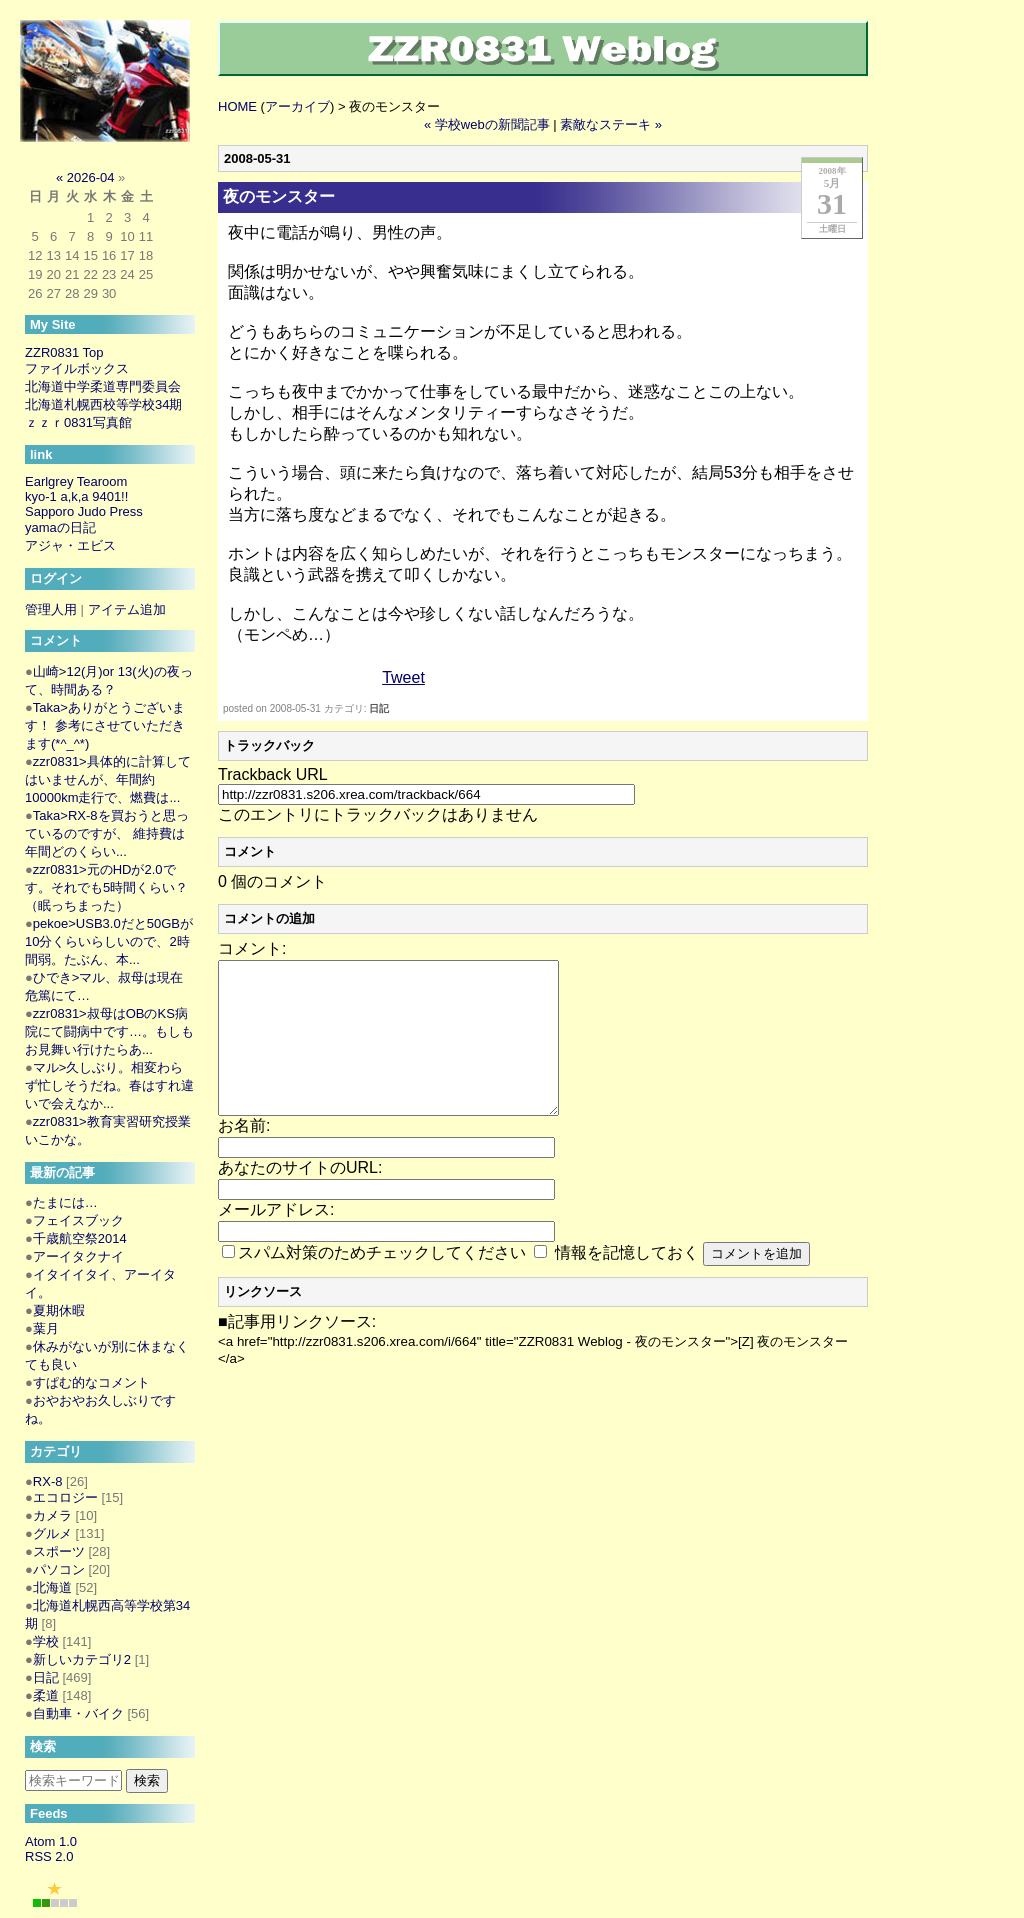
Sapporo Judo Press (84, 511)
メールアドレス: (276, 1239)
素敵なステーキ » (611, 124)
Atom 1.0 (51, 1841)
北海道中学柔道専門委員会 (103, 386)
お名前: (244, 1155)
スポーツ (59, 1551)
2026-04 (91, 177)
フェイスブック (78, 1220)
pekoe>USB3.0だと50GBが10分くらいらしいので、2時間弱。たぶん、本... (109, 941)
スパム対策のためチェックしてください (382, 1282)
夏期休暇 (59, 1310)
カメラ (52, 1515)
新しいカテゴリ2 (82, 1659)
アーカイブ (297, 106)
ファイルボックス (77, 368)
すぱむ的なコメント (91, 1382)
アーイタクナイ (78, 1256)
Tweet (403, 677)
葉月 (46, 1328)
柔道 (46, 1695)
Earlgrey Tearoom (76, 481)
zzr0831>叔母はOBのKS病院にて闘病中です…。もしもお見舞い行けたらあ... (109, 1031)
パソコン (59, 1569)
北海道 (52, 1587)
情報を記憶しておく (627, 1282)
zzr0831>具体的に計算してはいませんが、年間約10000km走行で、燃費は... (108, 779)
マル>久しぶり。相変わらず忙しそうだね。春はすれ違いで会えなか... (109, 1085)
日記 (379, 708)
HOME (237, 106)
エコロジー (65, 1497)
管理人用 (51, 609)
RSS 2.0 (49, 1856)
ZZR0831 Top (64, 352)
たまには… (65, 1202)
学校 (46, 1641)
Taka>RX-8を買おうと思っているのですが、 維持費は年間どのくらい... (107, 833)
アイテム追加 (127, 609)
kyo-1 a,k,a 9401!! (76, 496)
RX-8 (48, 1481)
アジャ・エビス (70, 545)
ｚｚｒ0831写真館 (78, 422)
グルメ (52, 1533)
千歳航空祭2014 (80, 1238)
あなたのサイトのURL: (300, 1197)
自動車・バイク (78, 1713)
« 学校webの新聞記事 (487, 124)
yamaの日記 (60, 527)
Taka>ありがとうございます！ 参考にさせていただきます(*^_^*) (105, 725)
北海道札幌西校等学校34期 (103, 404)
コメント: (252, 948)
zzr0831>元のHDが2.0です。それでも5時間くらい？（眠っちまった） (106, 887)
